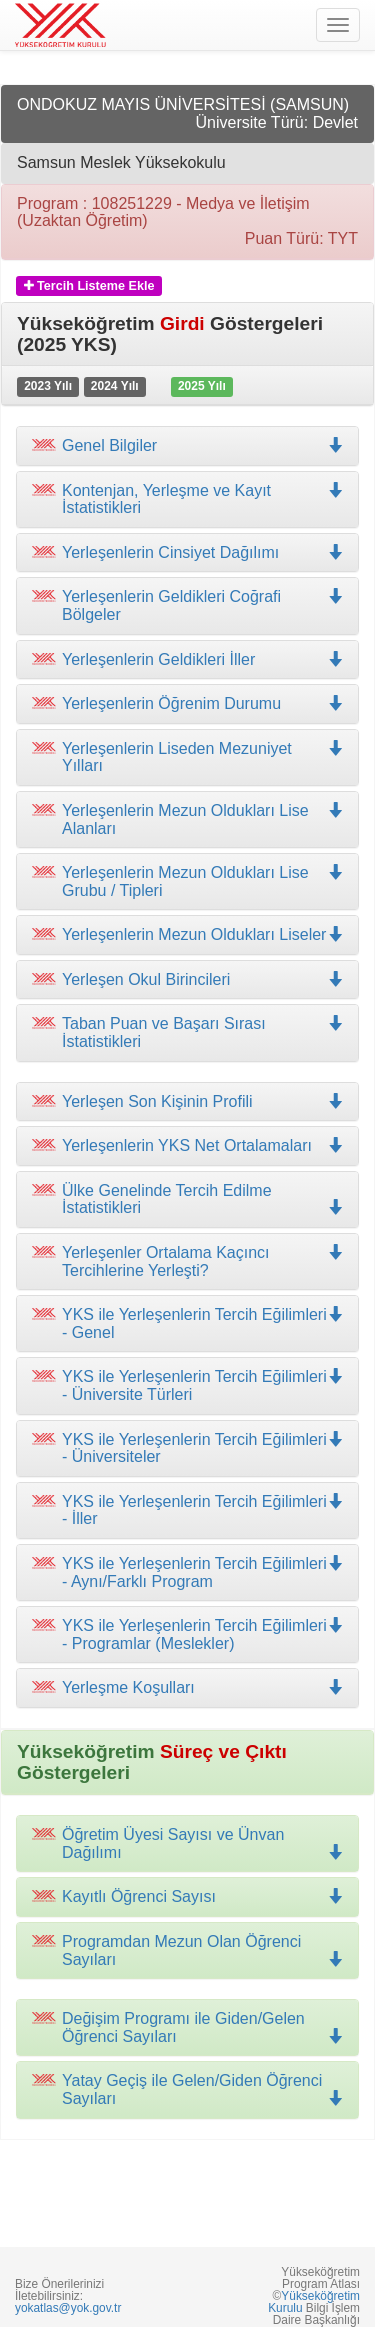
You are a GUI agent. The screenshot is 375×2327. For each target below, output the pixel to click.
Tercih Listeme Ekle (89, 286)
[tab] (187, 446)
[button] (187, 499)
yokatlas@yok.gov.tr (68, 2308)
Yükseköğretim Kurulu (314, 2302)
